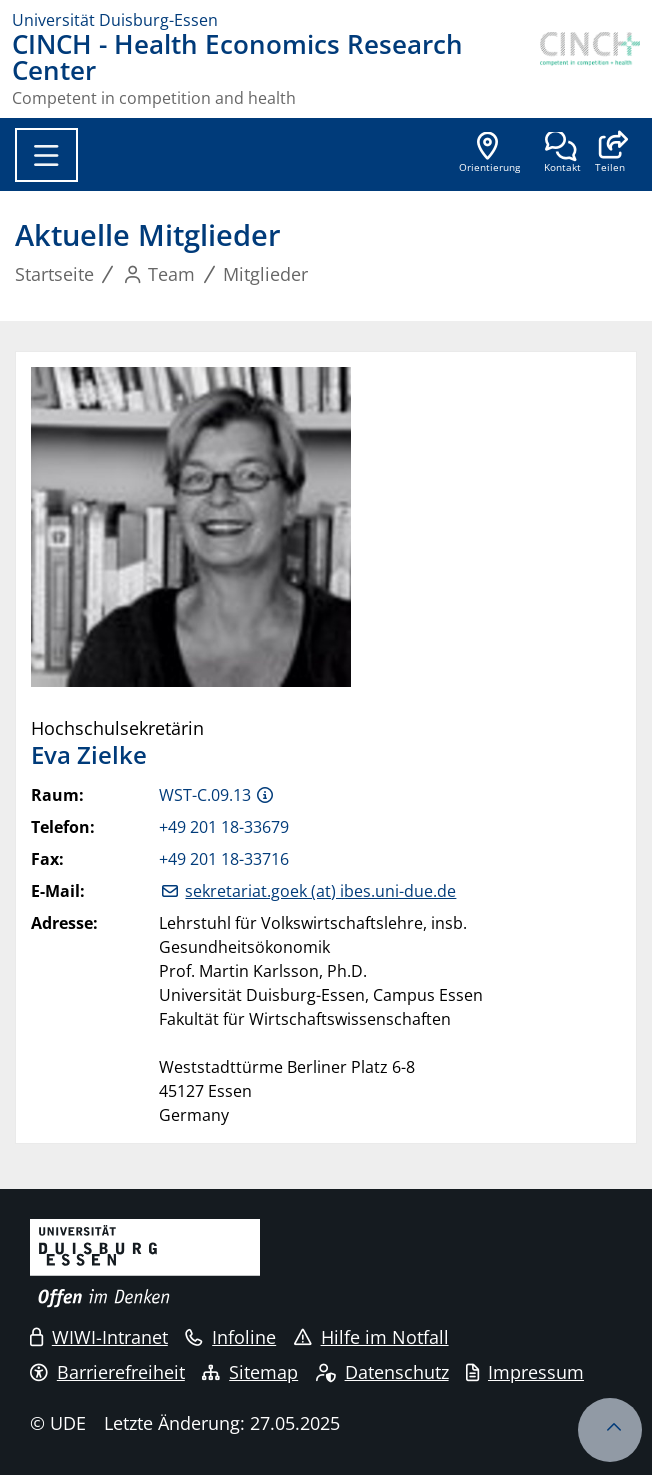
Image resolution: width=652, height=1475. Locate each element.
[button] (609, 154)
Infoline (230, 1337)
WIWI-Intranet (99, 1337)
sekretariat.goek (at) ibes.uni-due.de (320, 891)
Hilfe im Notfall (371, 1337)
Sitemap (250, 1372)
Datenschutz (382, 1372)
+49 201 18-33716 (224, 859)
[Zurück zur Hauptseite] (590, 69)
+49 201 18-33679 (224, 827)
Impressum (525, 1372)
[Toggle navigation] (46, 155)
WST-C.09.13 (205, 795)
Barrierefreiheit (107, 1372)
